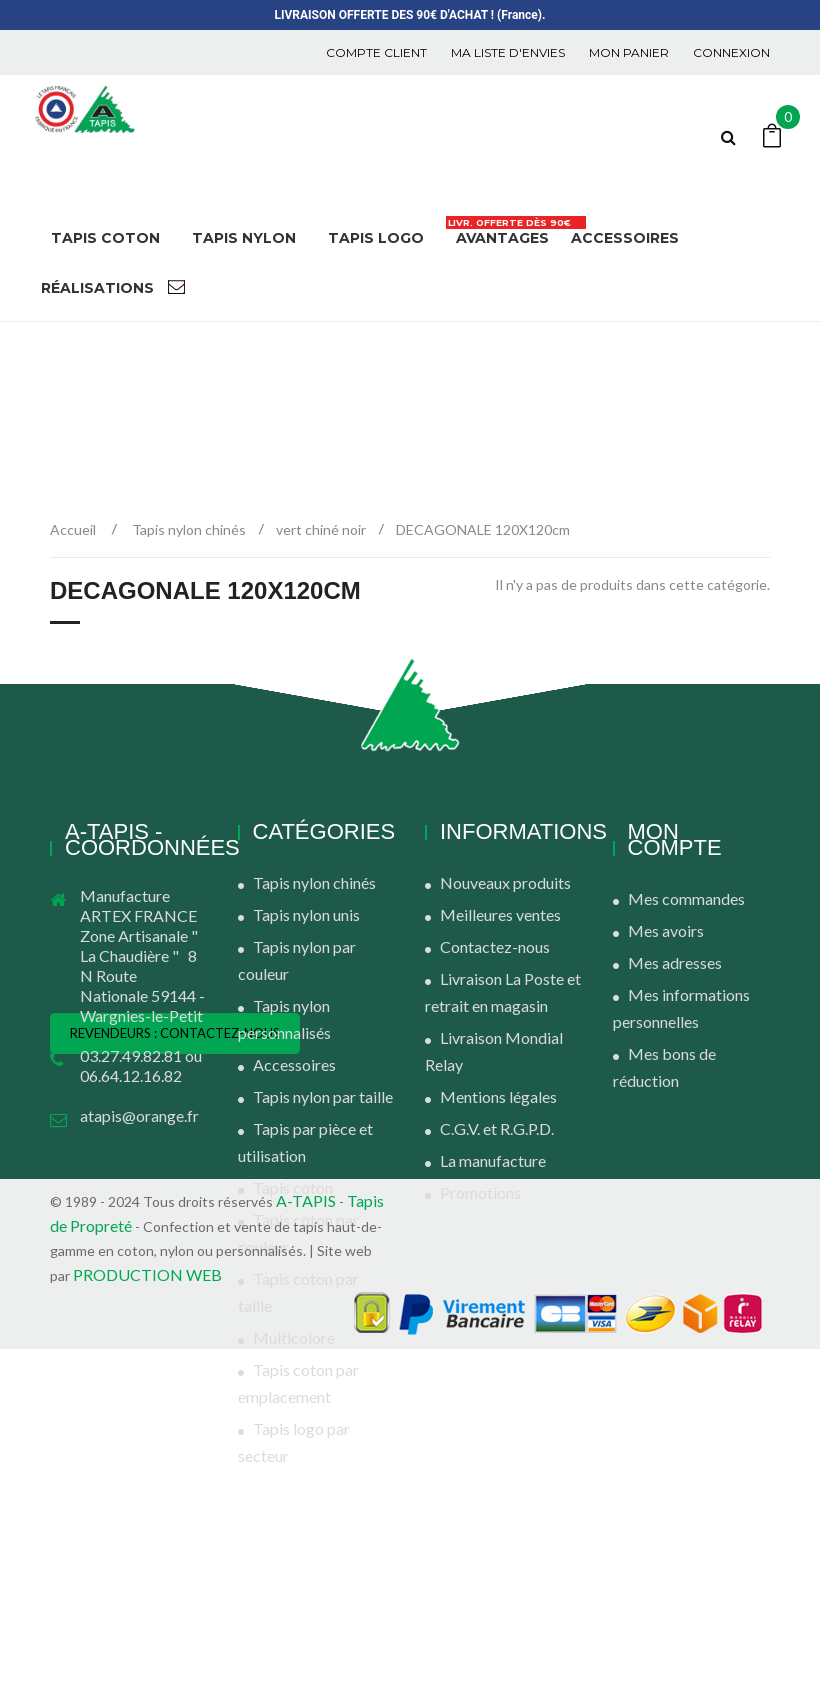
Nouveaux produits (505, 882)
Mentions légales (498, 1096)
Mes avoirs (666, 930)
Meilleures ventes (500, 914)
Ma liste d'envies (508, 52)
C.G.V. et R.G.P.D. (497, 1128)
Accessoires (294, 1064)
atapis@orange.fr (139, 1115)
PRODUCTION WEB (147, 1619)
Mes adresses (675, 962)
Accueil (73, 529)
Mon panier (629, 52)
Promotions (480, 1192)
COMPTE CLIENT (376, 52)
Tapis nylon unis (306, 914)
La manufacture (493, 1160)
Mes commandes (686, 898)
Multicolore (294, 1337)
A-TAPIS (306, 1545)
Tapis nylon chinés (314, 882)
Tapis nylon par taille (323, 1096)
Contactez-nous (495, 946)
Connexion (731, 52)
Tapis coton (293, 1187)
